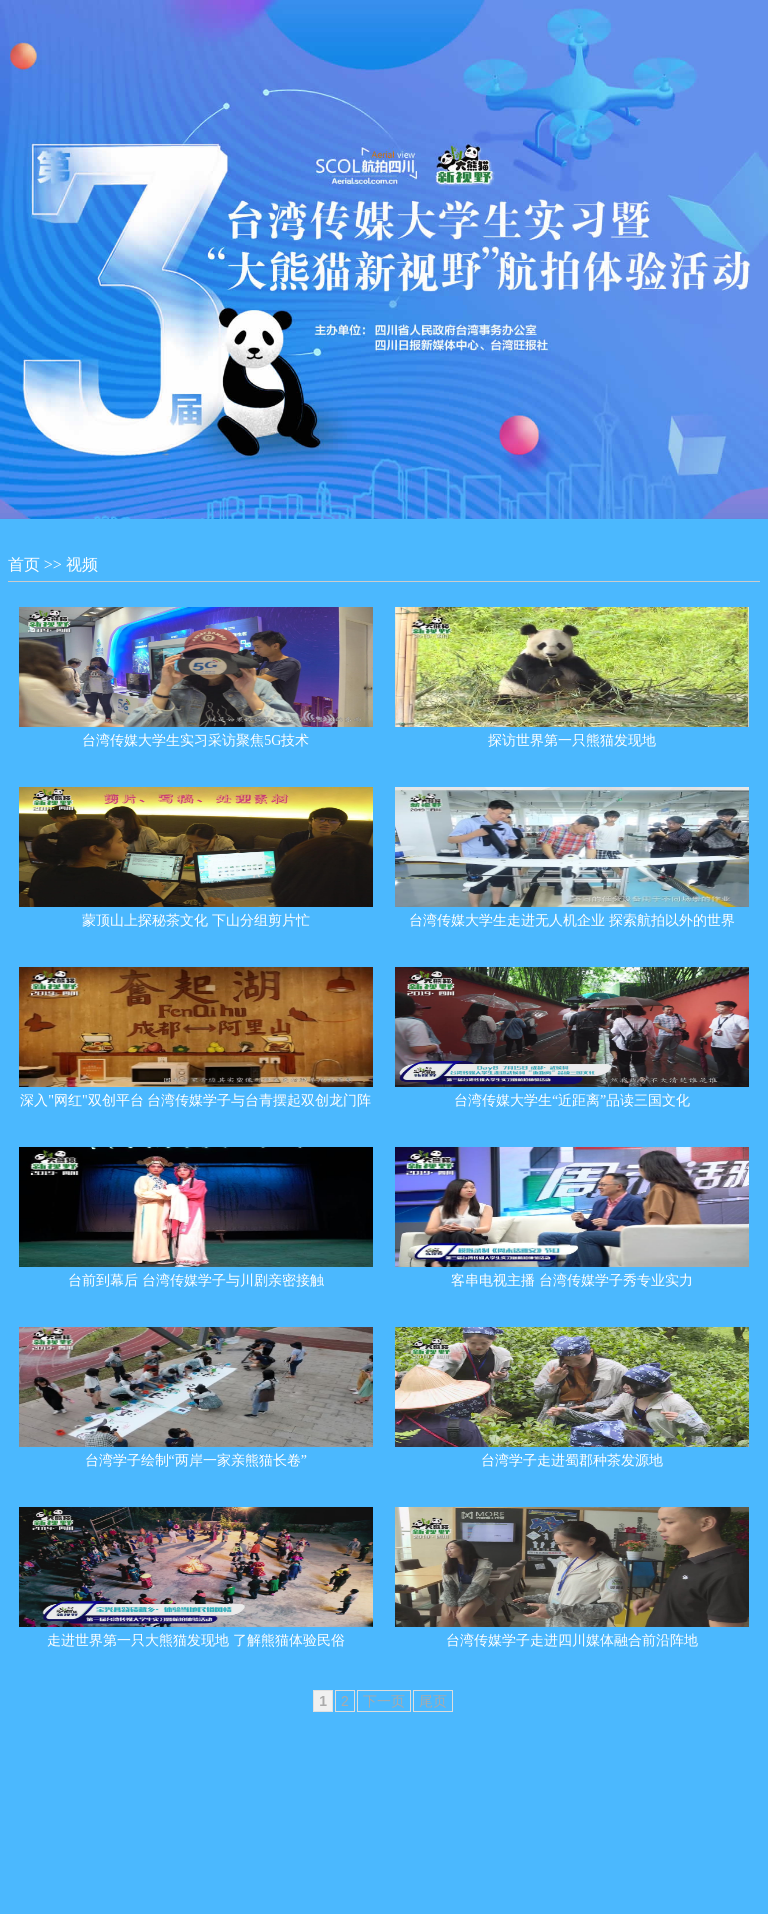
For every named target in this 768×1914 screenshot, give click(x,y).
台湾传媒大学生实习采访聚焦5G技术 (195, 740)
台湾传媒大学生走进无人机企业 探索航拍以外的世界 (572, 920)
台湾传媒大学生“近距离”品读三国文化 (572, 1100)
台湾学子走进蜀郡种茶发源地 (572, 1460)
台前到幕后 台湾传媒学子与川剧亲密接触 (196, 1280)
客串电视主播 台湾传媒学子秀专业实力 (572, 1280)
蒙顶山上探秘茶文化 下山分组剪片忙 (196, 920)
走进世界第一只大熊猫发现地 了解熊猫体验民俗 (196, 1640)
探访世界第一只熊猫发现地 (572, 740)
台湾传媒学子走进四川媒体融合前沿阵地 (572, 1640)
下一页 (384, 1701)
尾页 (433, 1701)
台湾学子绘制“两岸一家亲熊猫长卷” (196, 1460)
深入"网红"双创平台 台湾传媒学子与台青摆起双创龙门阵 (195, 1100)
